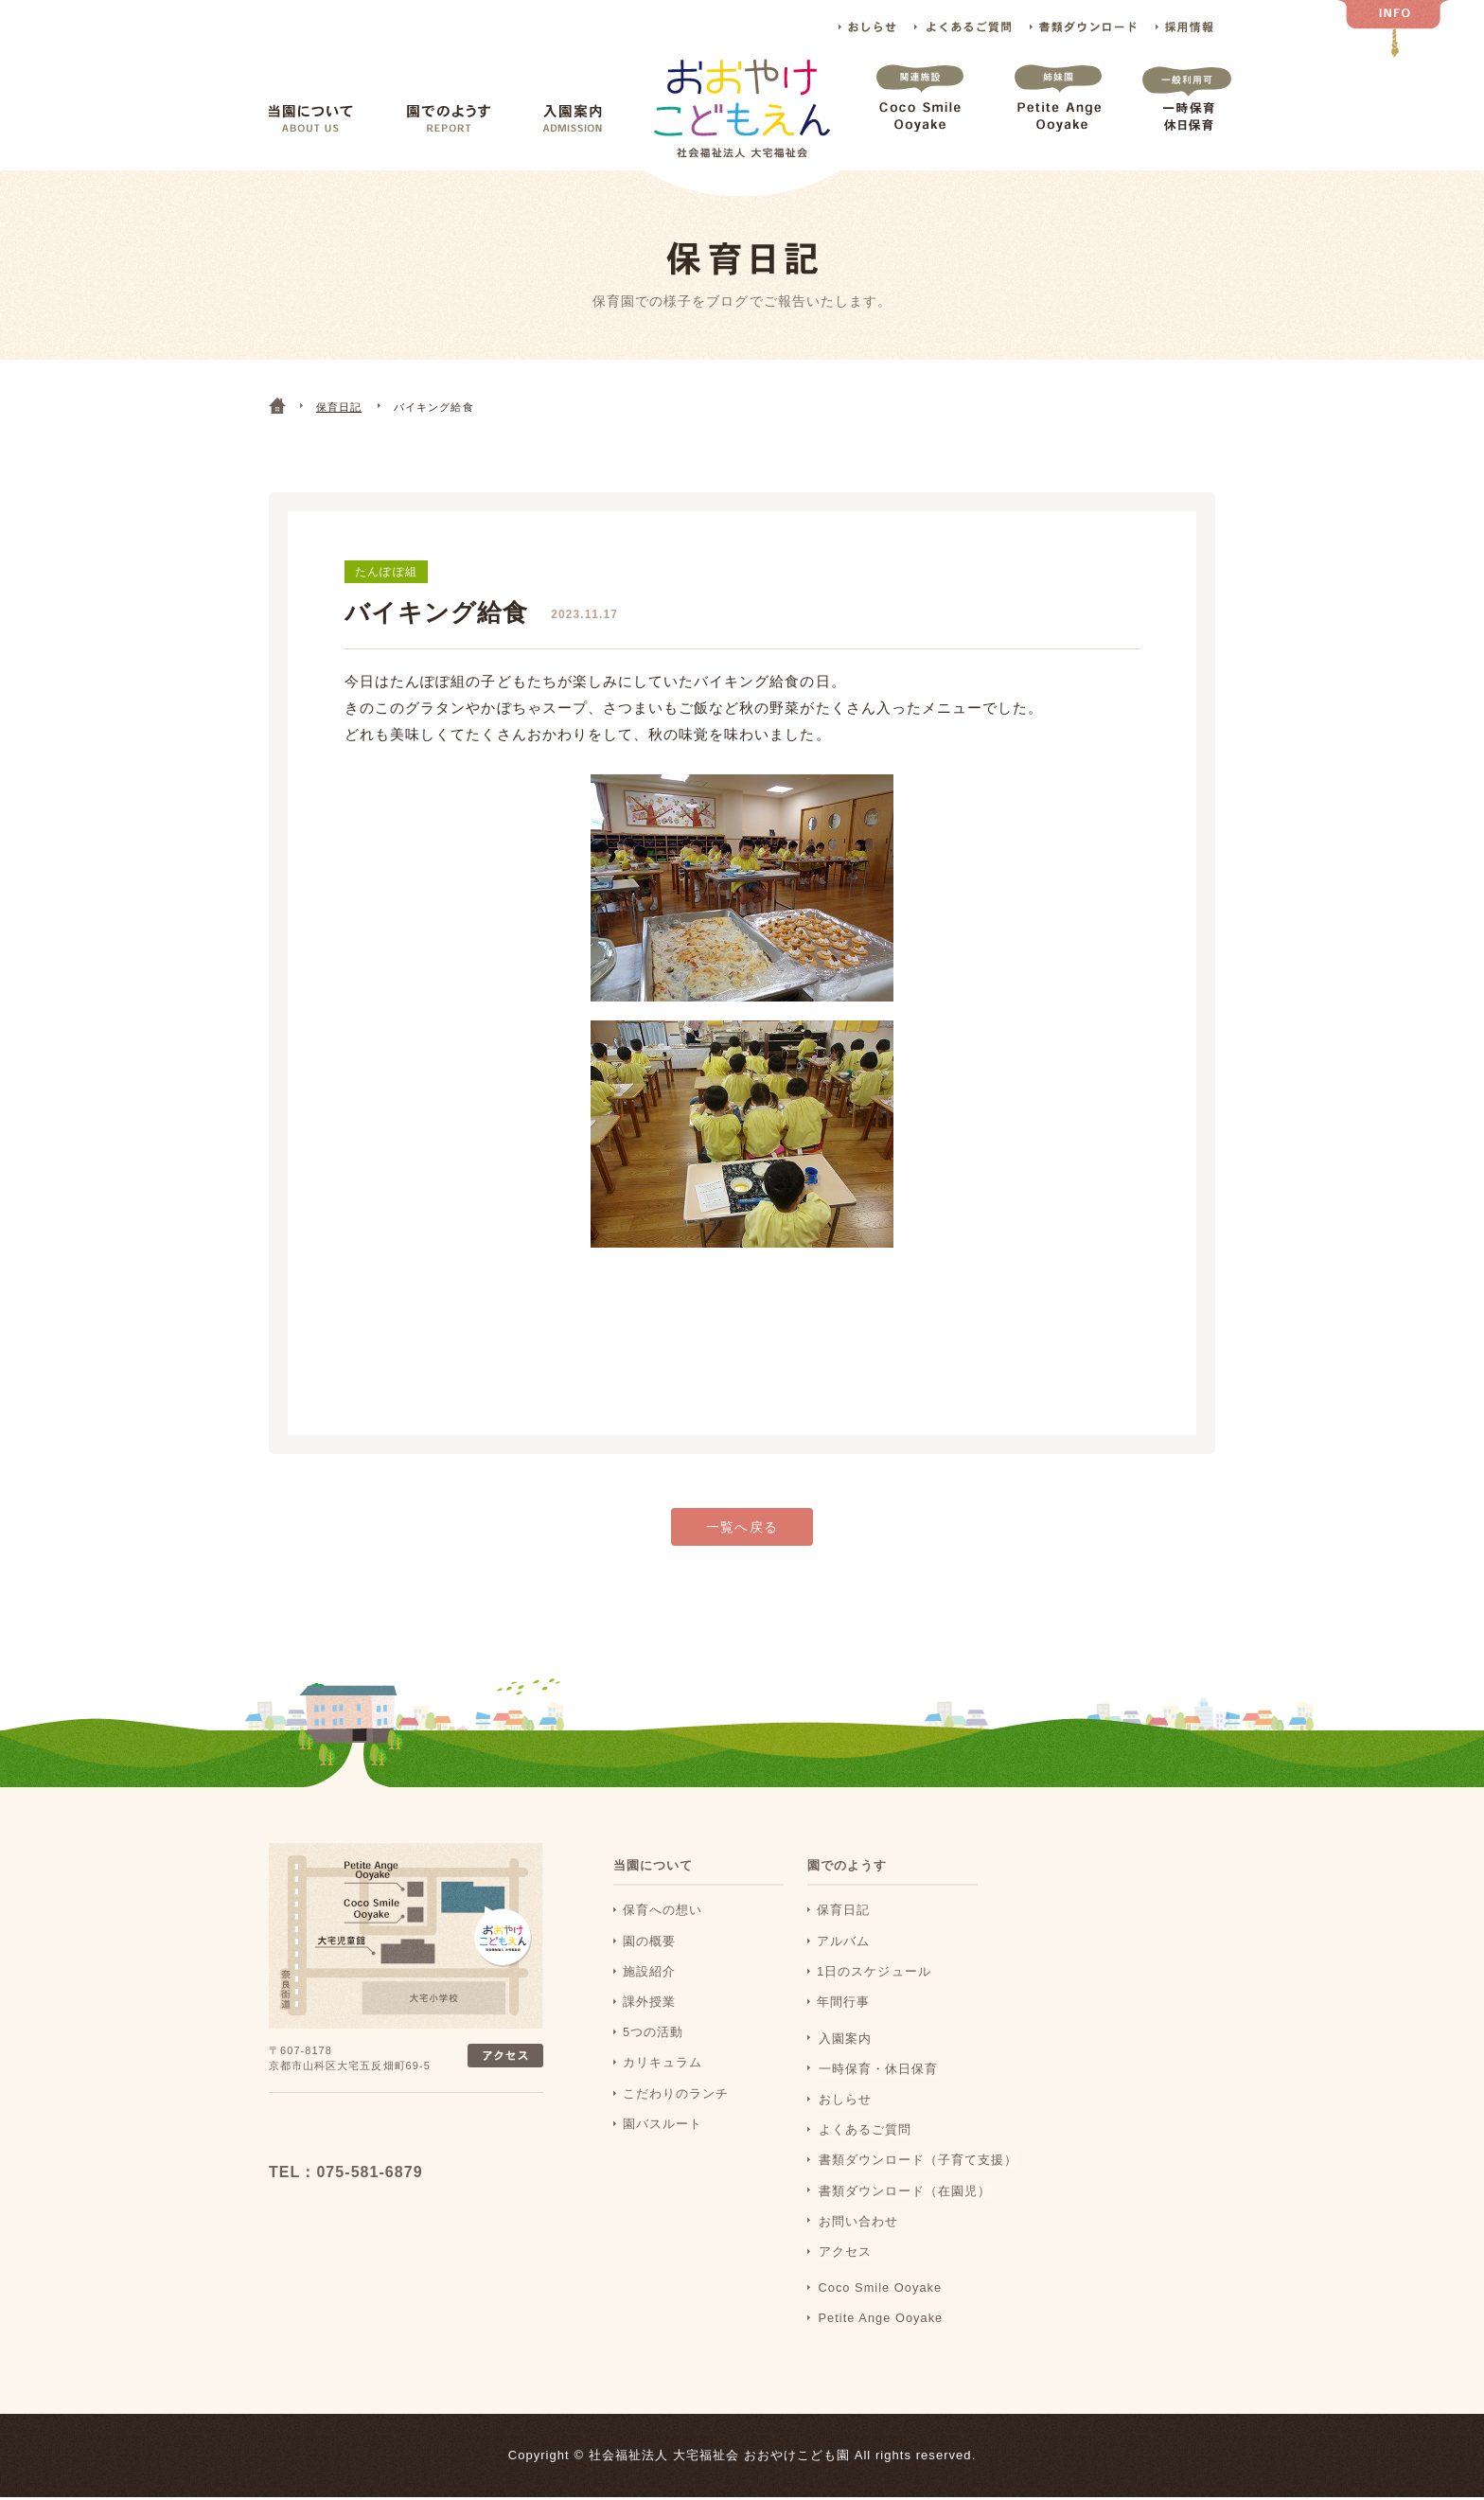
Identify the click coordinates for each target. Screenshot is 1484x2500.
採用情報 (1185, 27)
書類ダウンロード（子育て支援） (916, 2161)
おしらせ (867, 27)
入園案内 (572, 118)
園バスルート (662, 2126)
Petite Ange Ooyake (1058, 117)
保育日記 (843, 1913)
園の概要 (649, 1943)
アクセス (843, 2253)
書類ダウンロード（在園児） (903, 2192)
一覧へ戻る (741, 1530)
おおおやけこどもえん (394, 2132)
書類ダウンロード (1083, 27)
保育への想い (662, 1913)
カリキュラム (662, 2065)
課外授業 (649, 2003)
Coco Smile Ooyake (920, 117)
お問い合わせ (856, 2223)
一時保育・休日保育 (876, 2071)
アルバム (843, 1943)
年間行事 (843, 2003)
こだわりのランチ (676, 2095)
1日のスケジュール (874, 1973)
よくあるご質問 (962, 27)
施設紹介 (649, 1973)
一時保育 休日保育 (1186, 117)
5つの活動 (653, 2035)
